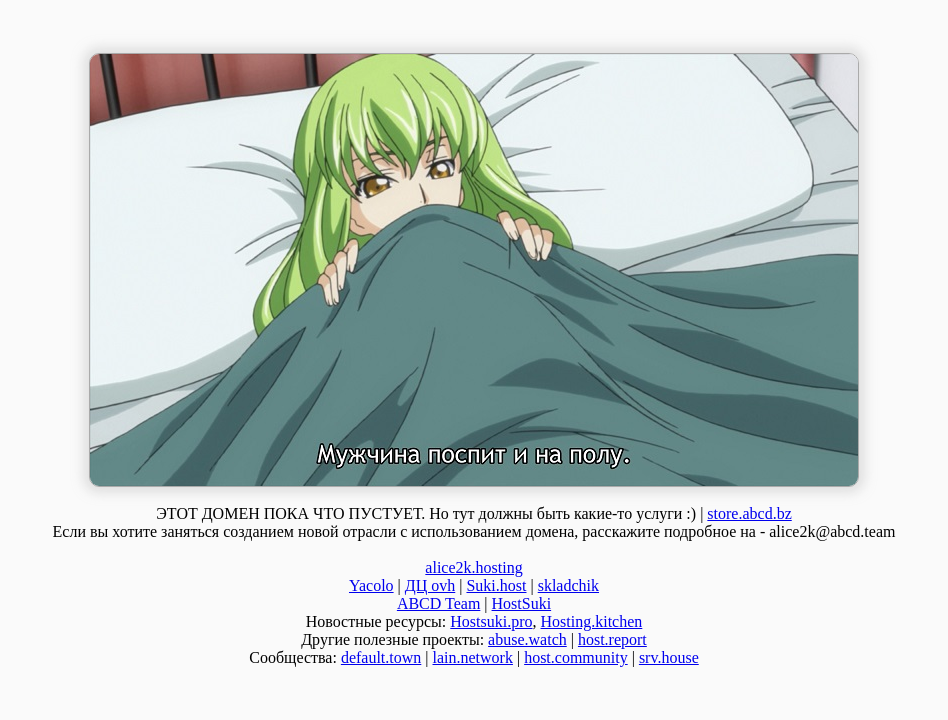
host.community (576, 657)
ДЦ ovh (430, 585)
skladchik (568, 585)
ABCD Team (438, 603)
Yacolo (371, 585)
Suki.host (496, 585)
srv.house (669, 657)
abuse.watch (527, 639)
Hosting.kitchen (592, 621)
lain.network (473, 657)
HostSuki (522, 603)
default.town (381, 657)
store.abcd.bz (749, 513)
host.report (612, 639)
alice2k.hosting (473, 567)
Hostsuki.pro (491, 621)
